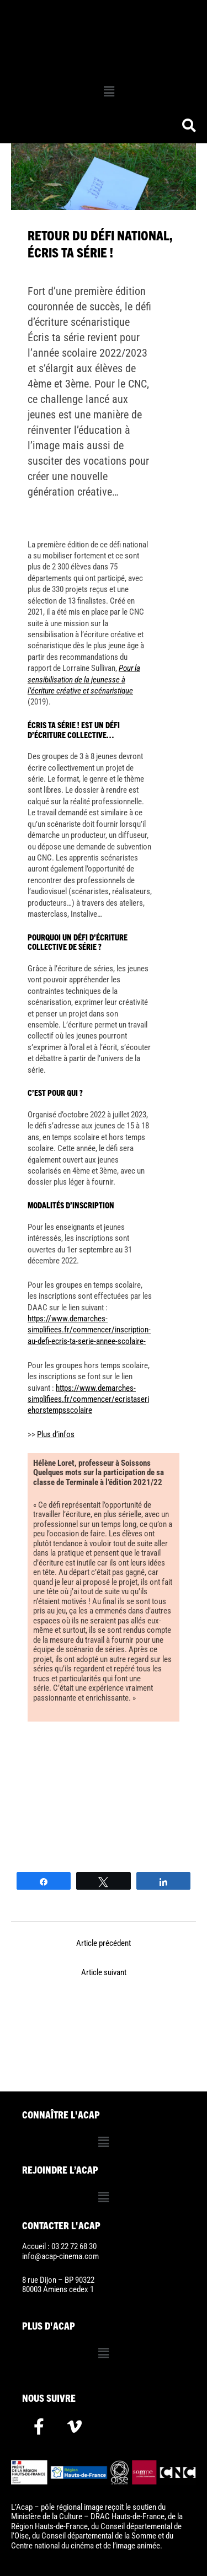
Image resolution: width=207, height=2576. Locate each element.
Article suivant (103, 1972)
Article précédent (103, 1943)
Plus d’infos (56, 1434)
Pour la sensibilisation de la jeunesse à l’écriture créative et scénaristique (84, 679)
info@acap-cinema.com (60, 2256)
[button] (108, 91)
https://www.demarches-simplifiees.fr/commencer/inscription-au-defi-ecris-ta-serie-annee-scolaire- (89, 1330)
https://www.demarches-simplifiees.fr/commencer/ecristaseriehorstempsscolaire (88, 1399)
